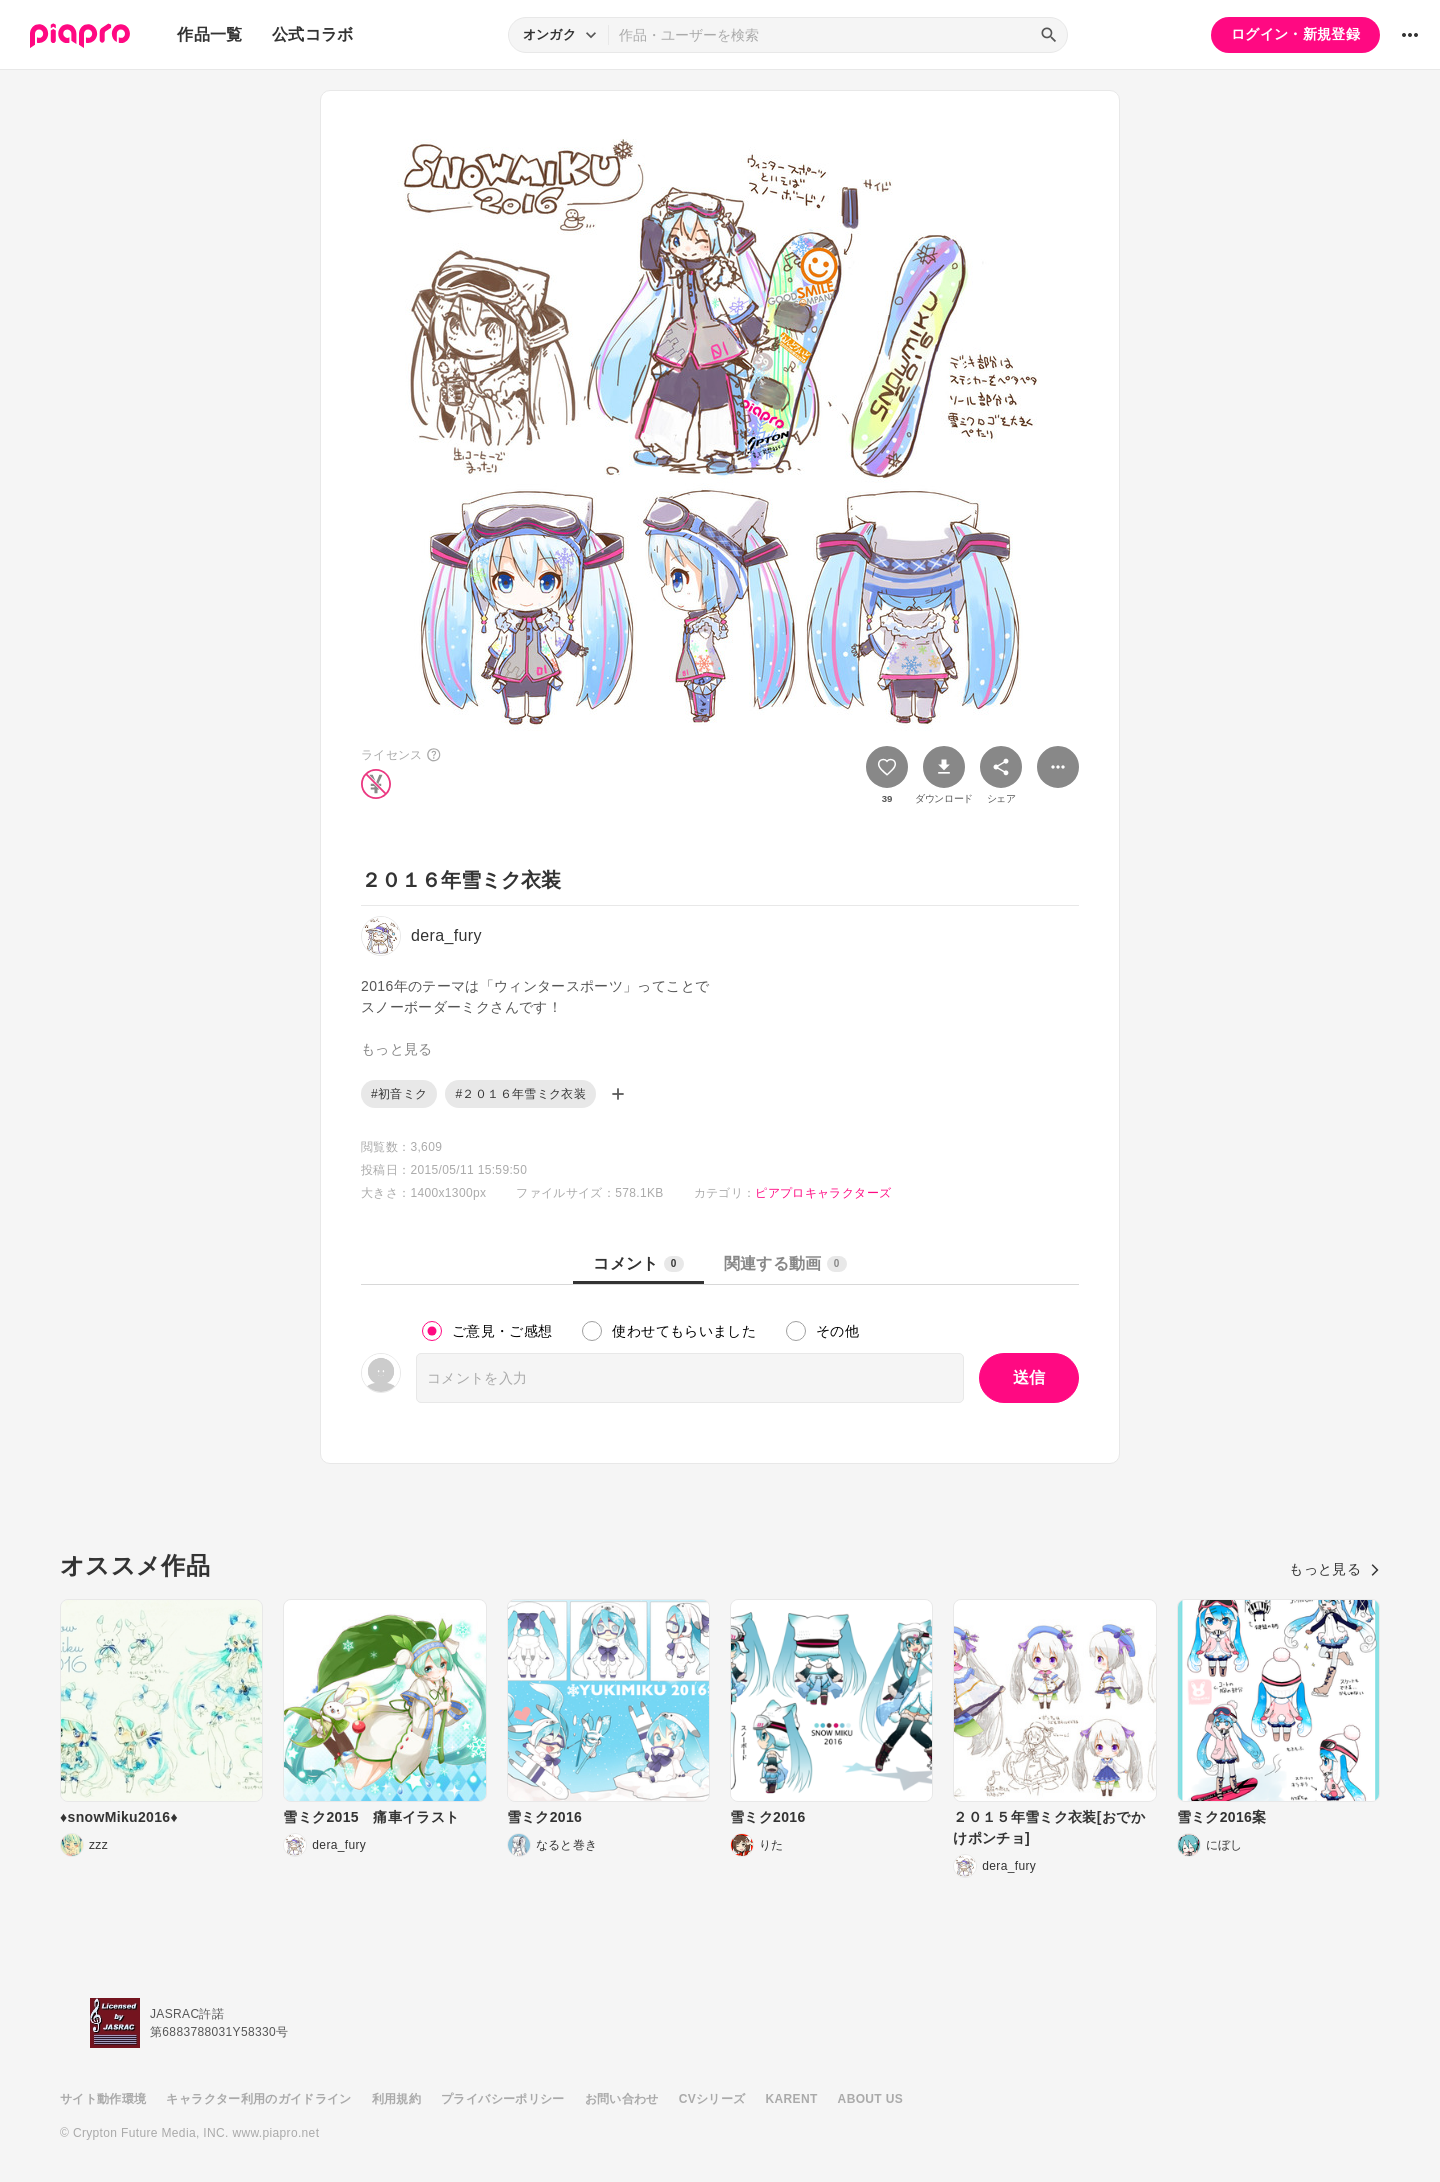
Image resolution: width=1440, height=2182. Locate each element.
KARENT (792, 2099)
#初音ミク (399, 1094)
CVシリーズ (712, 2099)
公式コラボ (313, 34)
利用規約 (396, 2099)
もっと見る (1334, 1569)
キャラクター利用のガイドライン (258, 2099)
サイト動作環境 (103, 2099)
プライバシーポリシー (503, 2099)
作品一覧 (209, 34)
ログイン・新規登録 (1295, 34)
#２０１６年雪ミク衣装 (520, 1094)
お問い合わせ (622, 2099)
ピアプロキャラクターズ (823, 1193)
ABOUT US (870, 2099)
